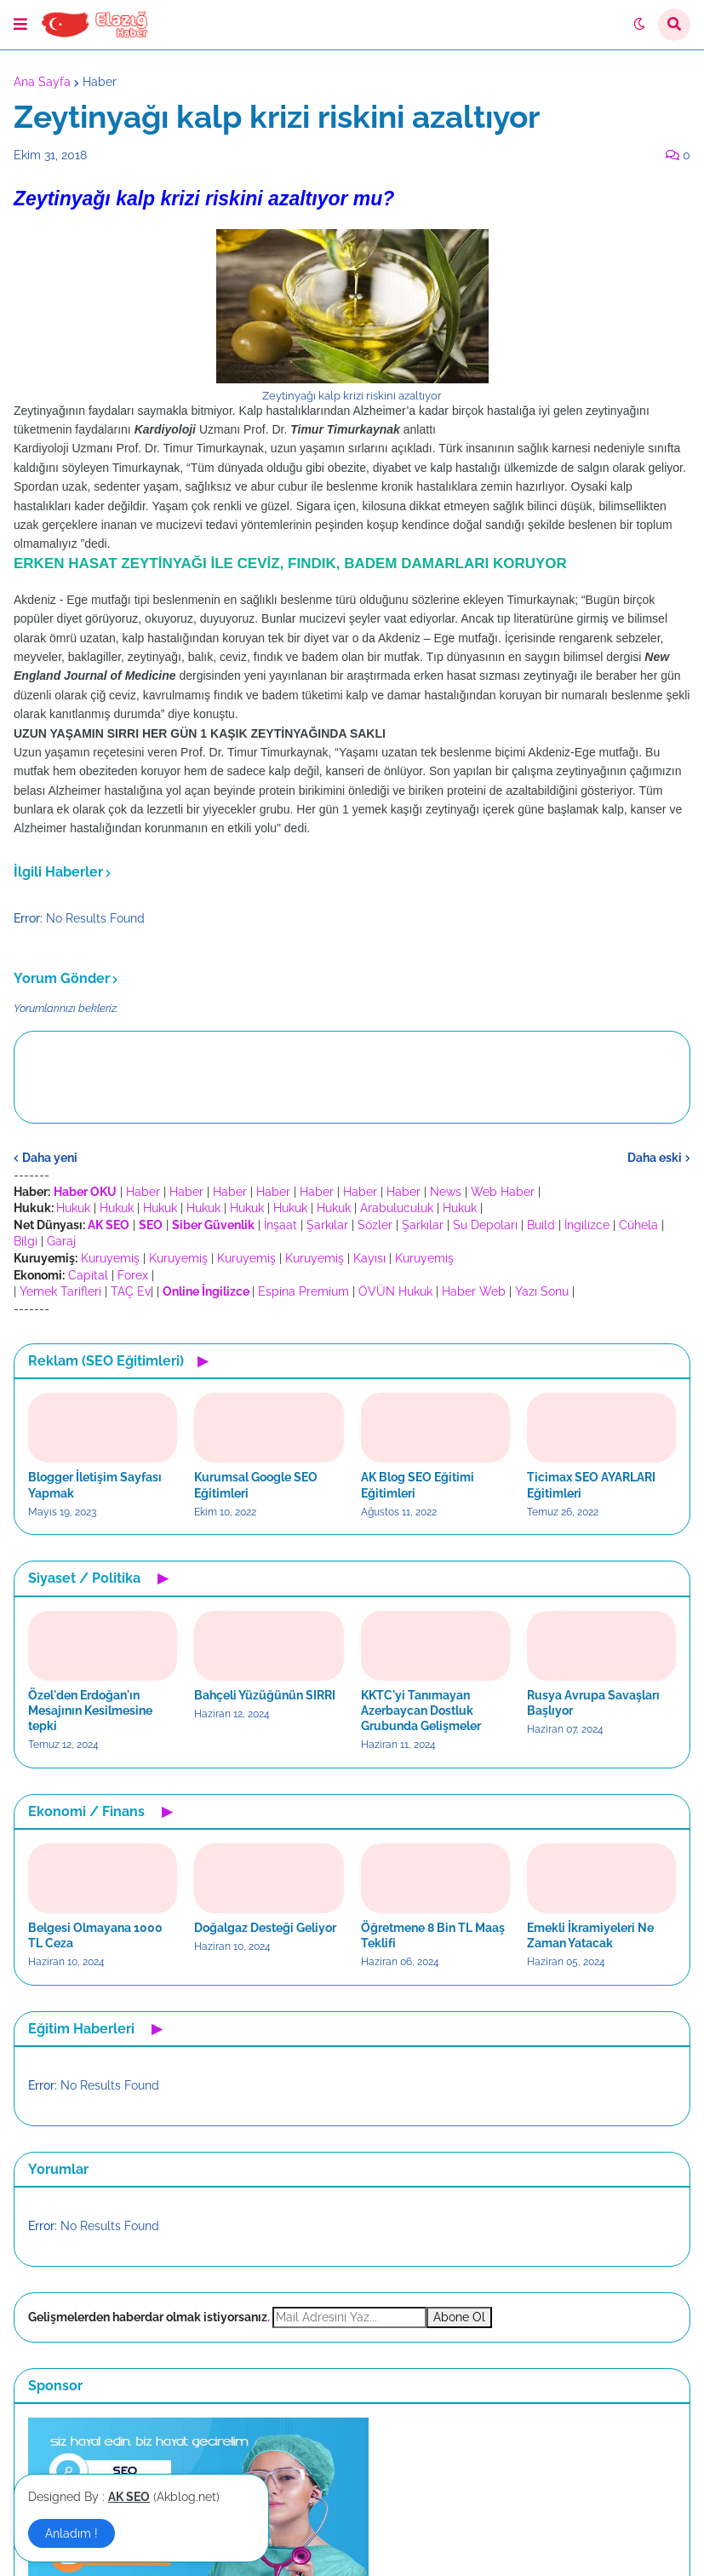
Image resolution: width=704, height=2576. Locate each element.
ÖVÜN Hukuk (395, 1291)
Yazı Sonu (542, 1291)
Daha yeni (49, 1157)
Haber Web (474, 1291)
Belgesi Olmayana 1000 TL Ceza (95, 1935)
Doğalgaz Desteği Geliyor (265, 1928)
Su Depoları (485, 1225)
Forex (132, 1275)
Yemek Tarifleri (60, 1291)
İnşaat (280, 1225)
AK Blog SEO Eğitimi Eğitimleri (417, 1484)
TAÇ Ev (131, 1291)
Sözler (375, 1225)
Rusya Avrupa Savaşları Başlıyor (593, 1702)
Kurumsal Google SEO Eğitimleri (256, 1484)
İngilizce (587, 1225)
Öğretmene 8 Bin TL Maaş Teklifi (433, 1935)
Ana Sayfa (42, 82)
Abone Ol (459, 2317)
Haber (100, 82)
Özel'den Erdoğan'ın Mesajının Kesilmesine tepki (90, 1710)
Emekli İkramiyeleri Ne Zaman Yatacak (590, 1935)
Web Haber (503, 1192)
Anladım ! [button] (71, 2533)
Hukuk (73, 1208)
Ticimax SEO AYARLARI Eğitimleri (591, 1484)
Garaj (61, 1241)
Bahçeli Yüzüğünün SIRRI (264, 1695)
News (445, 1192)
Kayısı (369, 1258)
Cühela (638, 1225)
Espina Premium (303, 1291)
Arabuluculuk (396, 1208)
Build (541, 1225)
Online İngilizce (206, 1291)
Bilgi (25, 1241)
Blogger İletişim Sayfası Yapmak (95, 1484)
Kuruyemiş (110, 1258)
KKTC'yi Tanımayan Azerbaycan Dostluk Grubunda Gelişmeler (421, 1710)
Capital (88, 1275)
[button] (20, 24)
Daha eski (654, 1157)
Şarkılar (327, 1225)
